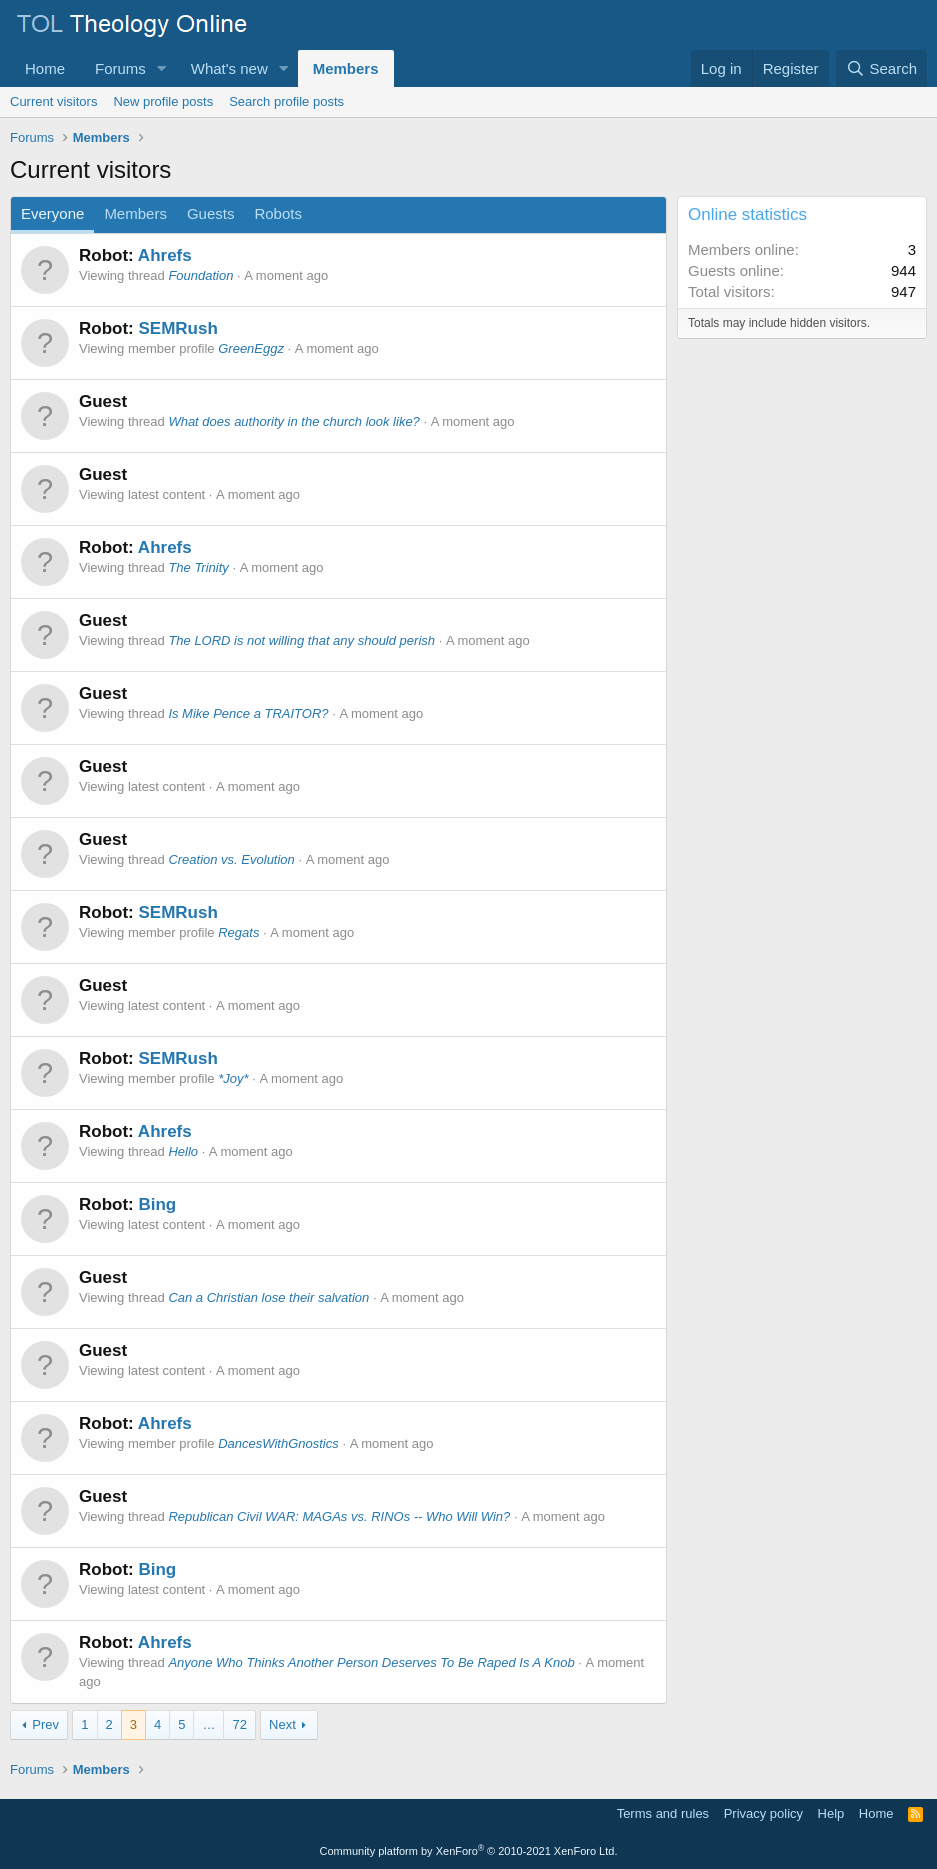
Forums (120, 68)
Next (282, 1724)
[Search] (881, 68)
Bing (157, 1204)
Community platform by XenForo (469, 1851)
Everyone (52, 213)
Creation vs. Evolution (231, 859)
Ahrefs (165, 255)
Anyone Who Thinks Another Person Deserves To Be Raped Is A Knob (371, 1662)
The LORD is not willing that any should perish (301, 640)
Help (831, 1813)
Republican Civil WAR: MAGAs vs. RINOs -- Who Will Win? (339, 1516)
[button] (162, 68)
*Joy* (233, 1078)
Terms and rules (663, 1813)
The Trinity (198, 567)
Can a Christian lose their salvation (268, 1297)
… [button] (208, 1724)
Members (346, 68)
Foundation (200, 275)
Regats (238, 932)
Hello (183, 1151)
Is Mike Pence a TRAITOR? (248, 713)
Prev (45, 1724)
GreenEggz (251, 348)
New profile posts (163, 101)
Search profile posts (286, 101)
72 (239, 1724)
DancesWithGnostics (278, 1443)
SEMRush (177, 328)
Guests (211, 213)
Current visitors (53, 101)
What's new (229, 68)
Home (45, 68)
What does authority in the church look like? (293, 421)
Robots (278, 213)
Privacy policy (763, 1813)
